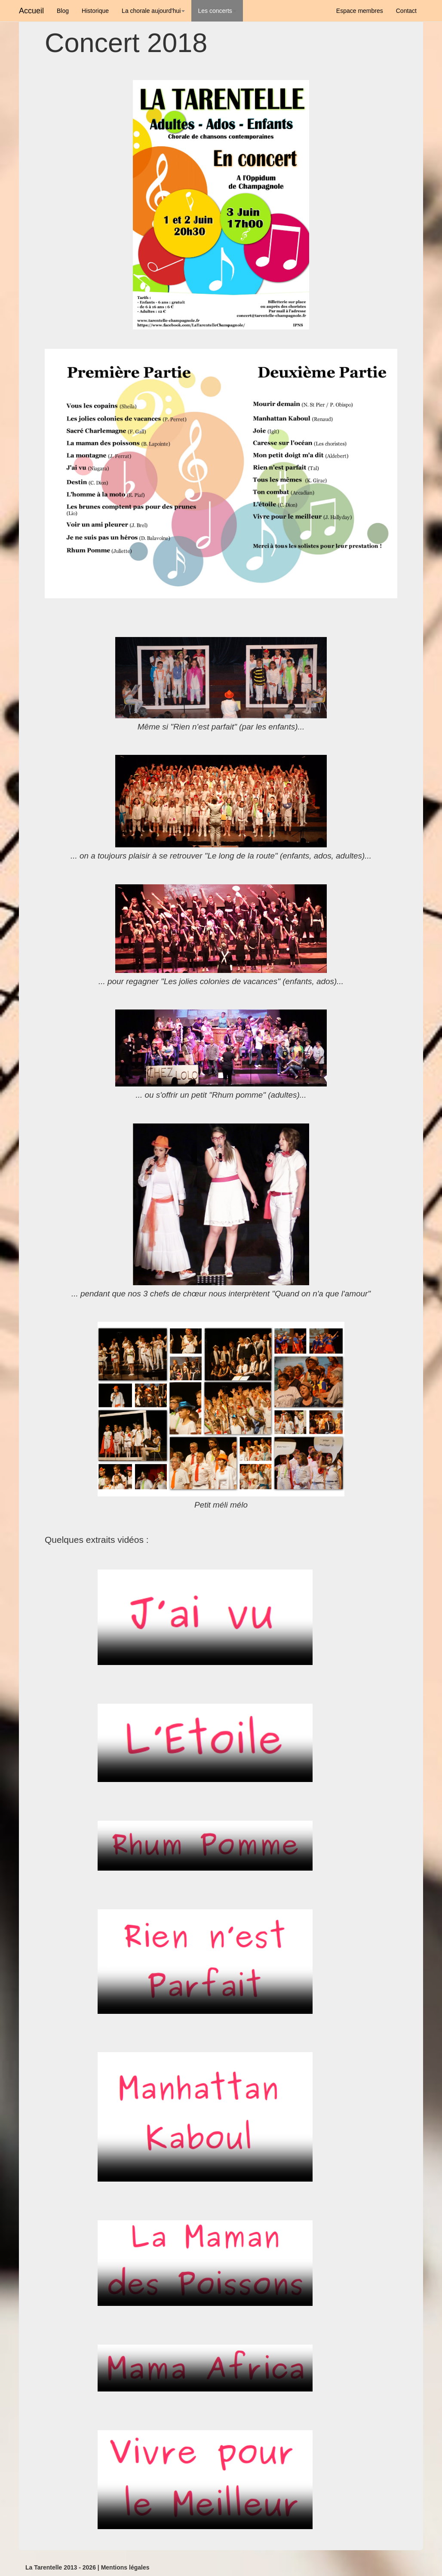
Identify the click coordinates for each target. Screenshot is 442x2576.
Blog (63, 10)
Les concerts (217, 10)
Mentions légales (125, 2567)
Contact (406, 10)
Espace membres (359, 10)
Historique (95, 10)
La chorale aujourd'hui (153, 10)
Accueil (31, 10)
